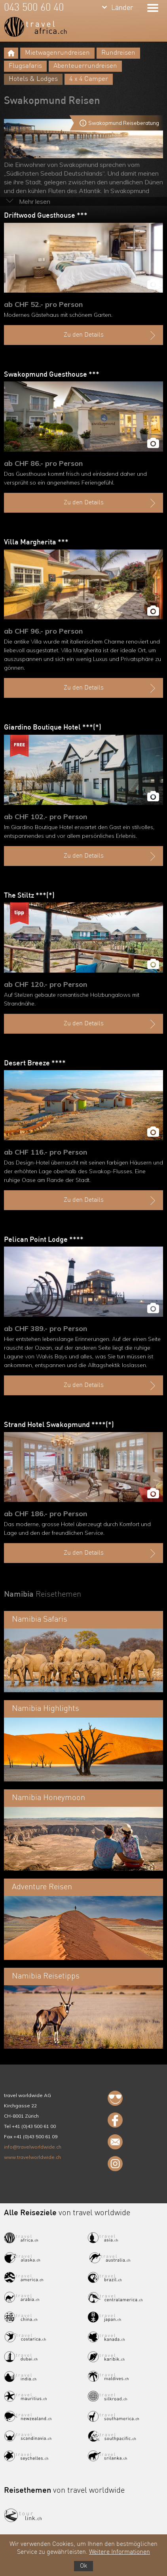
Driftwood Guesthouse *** (45, 215)
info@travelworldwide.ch (32, 2147)
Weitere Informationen (119, 2552)
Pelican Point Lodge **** (44, 1239)
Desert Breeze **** (35, 1063)
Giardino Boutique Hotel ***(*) (52, 727)
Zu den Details (111, 335)
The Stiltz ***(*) (29, 895)
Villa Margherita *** (36, 542)
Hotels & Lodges (33, 79)
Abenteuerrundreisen (85, 66)
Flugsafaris (25, 66)
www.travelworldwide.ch (32, 2157)
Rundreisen (118, 53)
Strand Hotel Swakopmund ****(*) (59, 1425)
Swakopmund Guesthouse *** (51, 374)
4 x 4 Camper (88, 79)
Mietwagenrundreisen (57, 53)
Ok (83, 2566)
